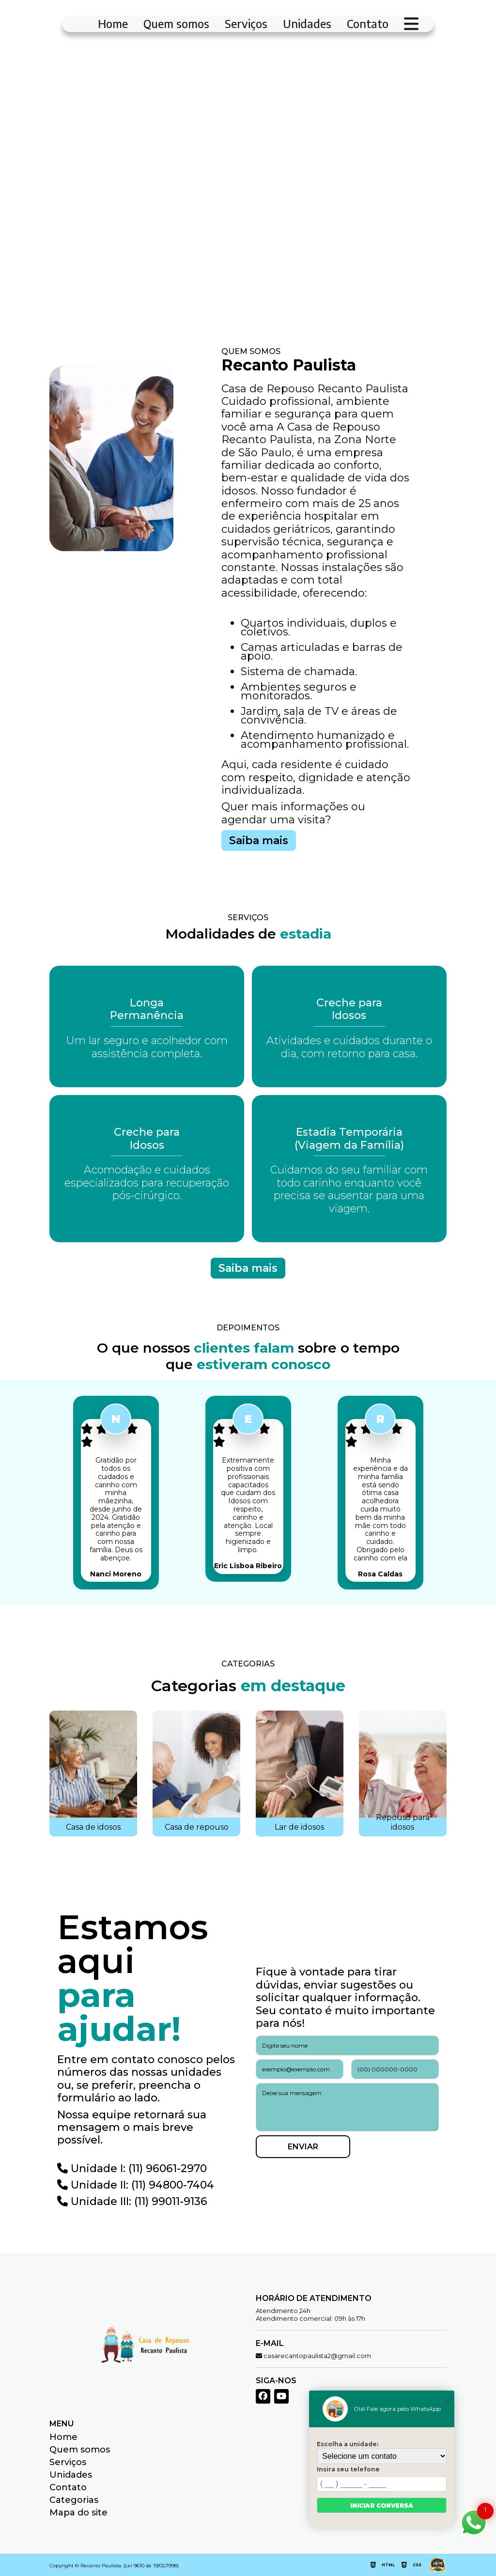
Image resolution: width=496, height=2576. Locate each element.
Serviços (246, 23)
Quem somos (176, 23)
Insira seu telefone (348, 2469)
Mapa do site (78, 2512)
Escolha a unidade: (347, 2444)
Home (113, 23)
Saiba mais (258, 840)
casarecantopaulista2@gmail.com (313, 2356)
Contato (367, 23)
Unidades (307, 23)
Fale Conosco (112, 251)
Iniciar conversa (381, 2505)
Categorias (73, 2500)
